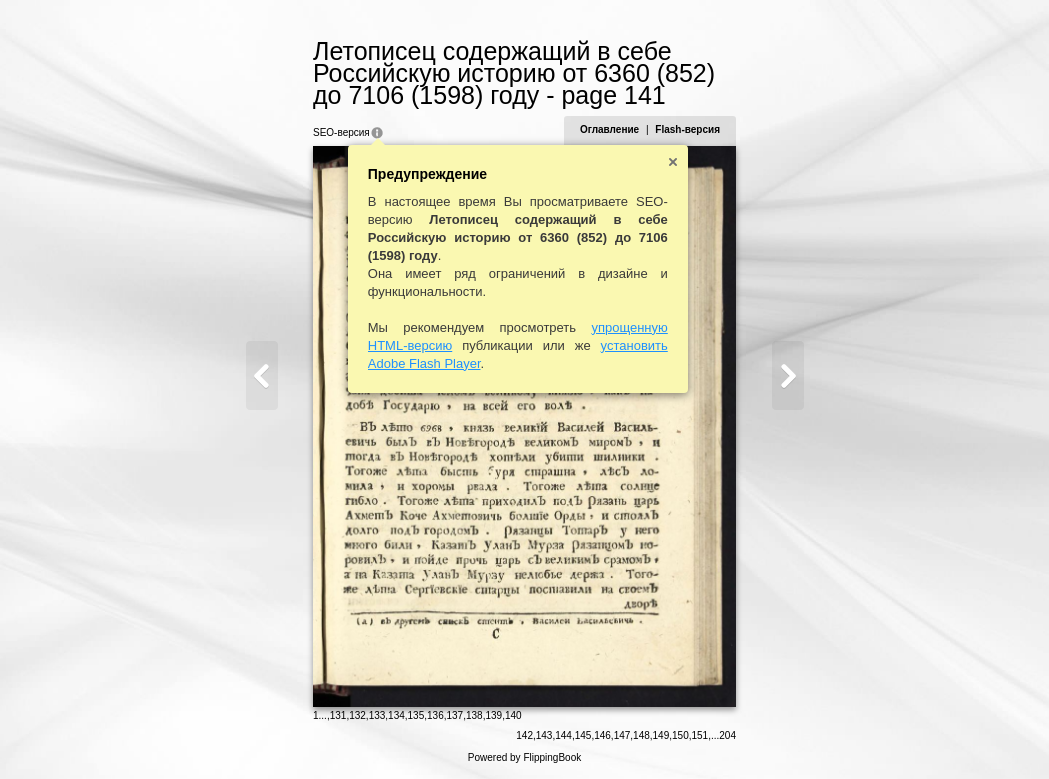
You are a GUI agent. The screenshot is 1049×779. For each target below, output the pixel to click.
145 (583, 735)
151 (700, 735)
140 (513, 715)
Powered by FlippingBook (524, 757)
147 (622, 735)
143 (544, 735)
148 (641, 735)
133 (377, 715)
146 (602, 735)
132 (357, 715)
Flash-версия (687, 129)
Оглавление (609, 129)
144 (563, 735)
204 (727, 735)
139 (493, 715)
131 (338, 715)
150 (680, 735)
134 (396, 715)
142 (524, 735)
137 (455, 715)
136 (435, 715)
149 (661, 735)
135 (416, 715)
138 (474, 715)
